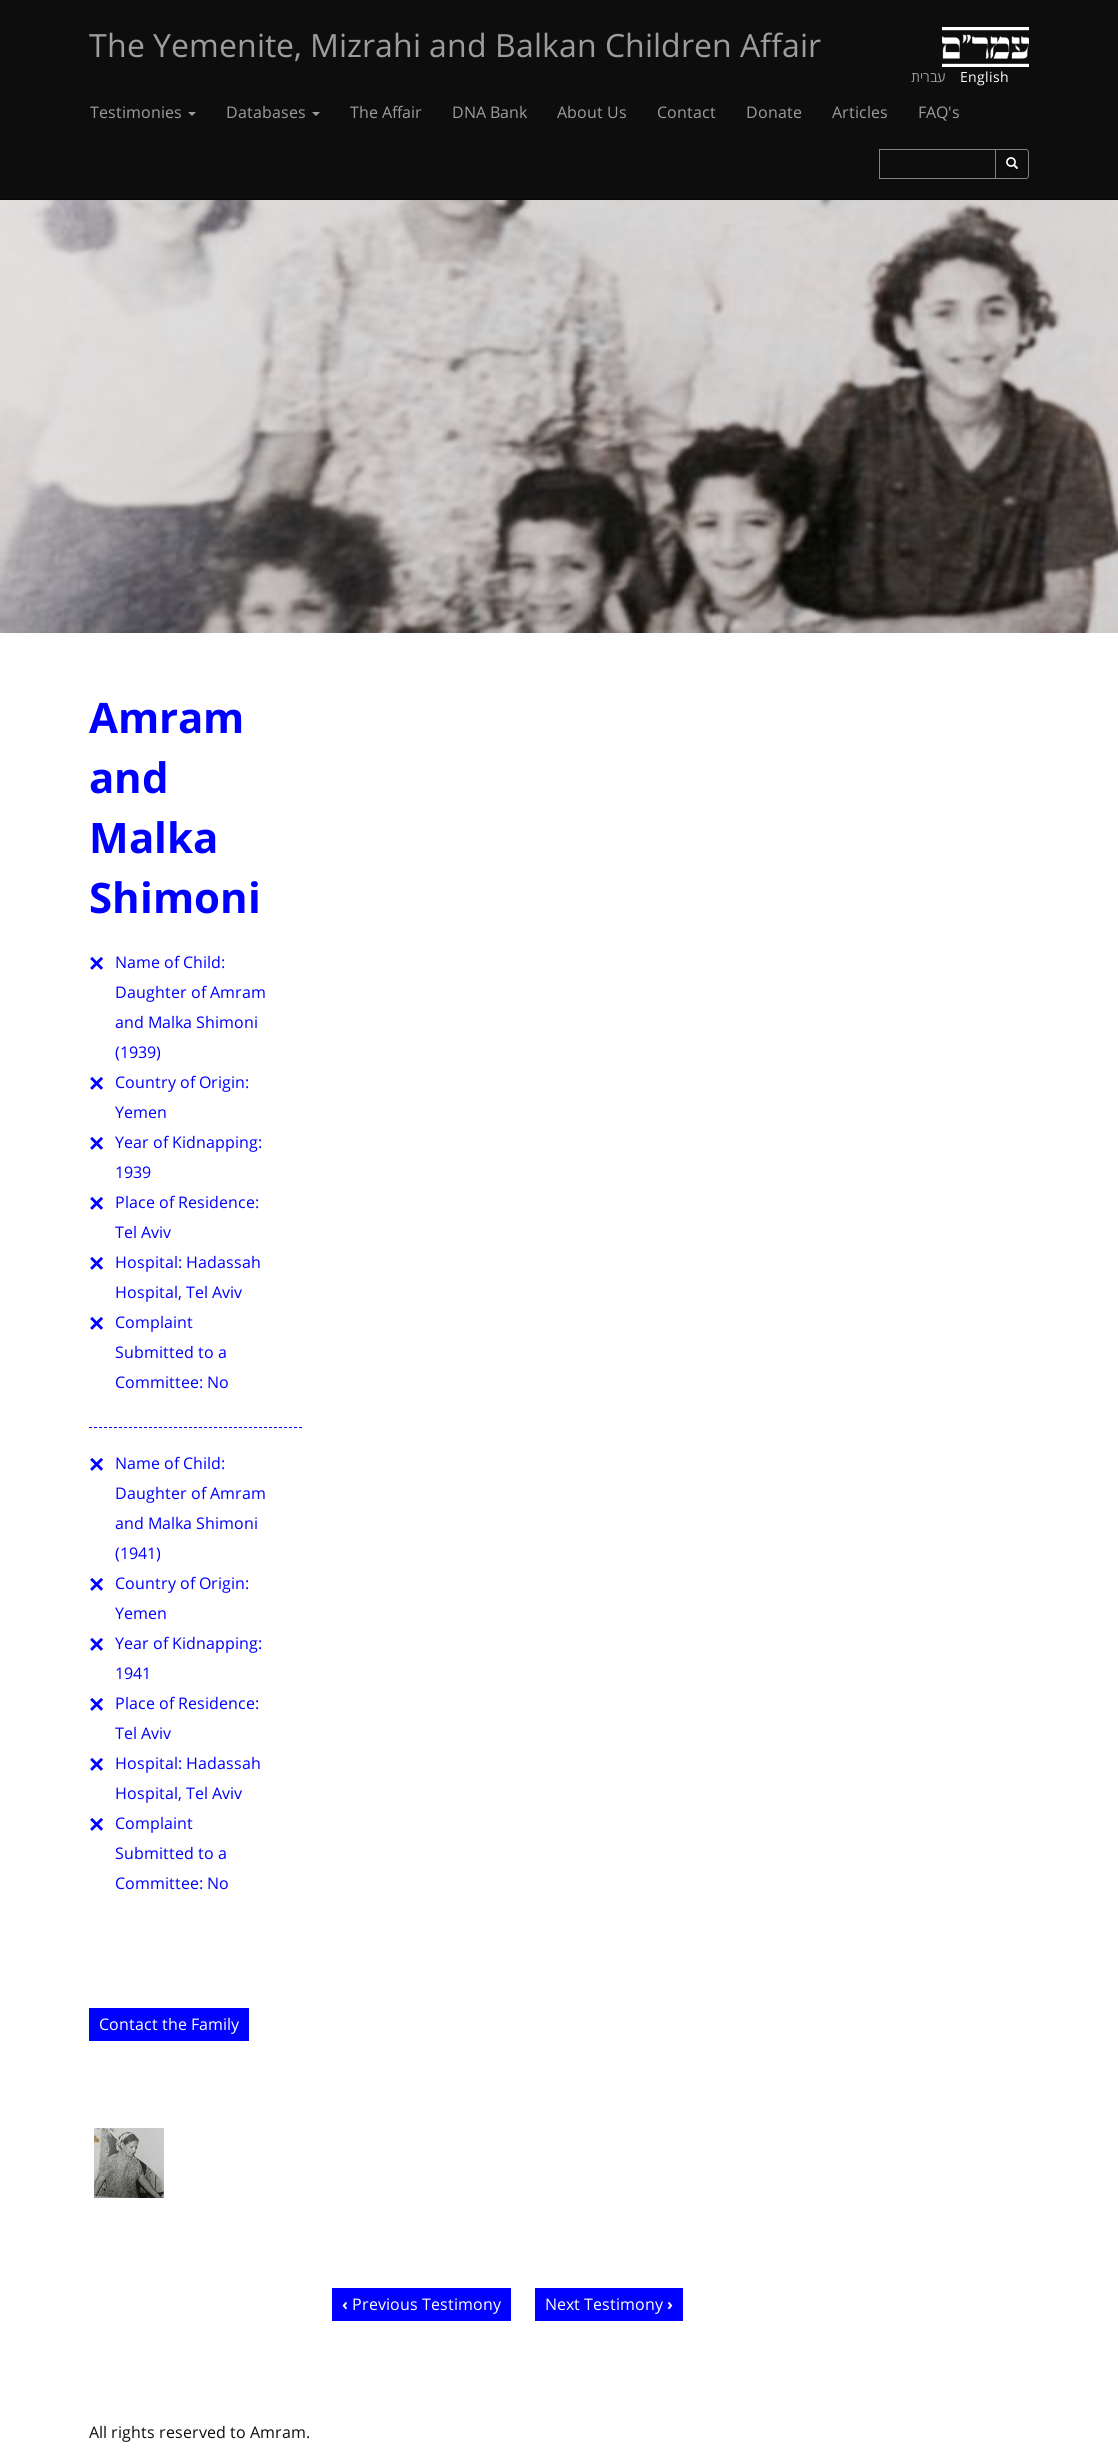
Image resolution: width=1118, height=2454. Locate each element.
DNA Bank (489, 112)
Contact (686, 112)
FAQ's (939, 112)
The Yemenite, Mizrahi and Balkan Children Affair (455, 44)
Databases (273, 112)
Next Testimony (604, 2304)
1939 (133, 1172)
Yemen (141, 1112)
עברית (928, 76)
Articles (860, 112)
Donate (774, 112)
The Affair (386, 112)
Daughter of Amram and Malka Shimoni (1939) (190, 1022)
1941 (133, 1673)
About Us (592, 112)
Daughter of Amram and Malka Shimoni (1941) (190, 1523)
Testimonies (143, 112)
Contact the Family (169, 2024)
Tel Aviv (143, 1232)
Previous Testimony (426, 2304)
